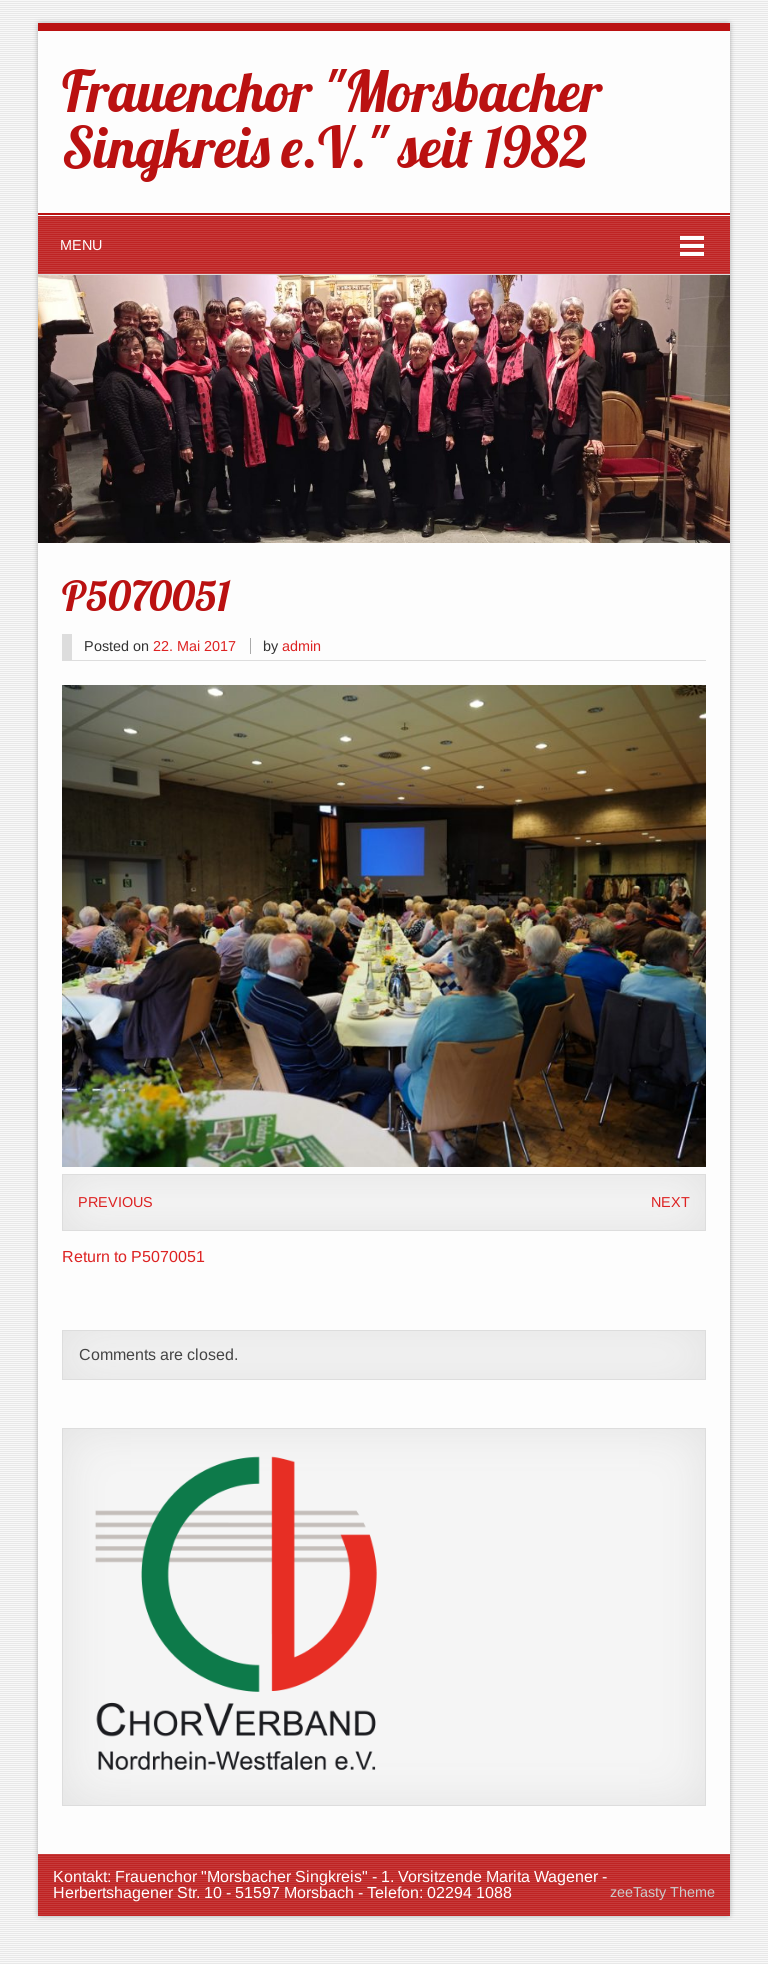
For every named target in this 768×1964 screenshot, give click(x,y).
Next (670, 1202)
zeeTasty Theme (662, 1892)
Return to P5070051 (133, 1256)
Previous (115, 1202)
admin (301, 646)
